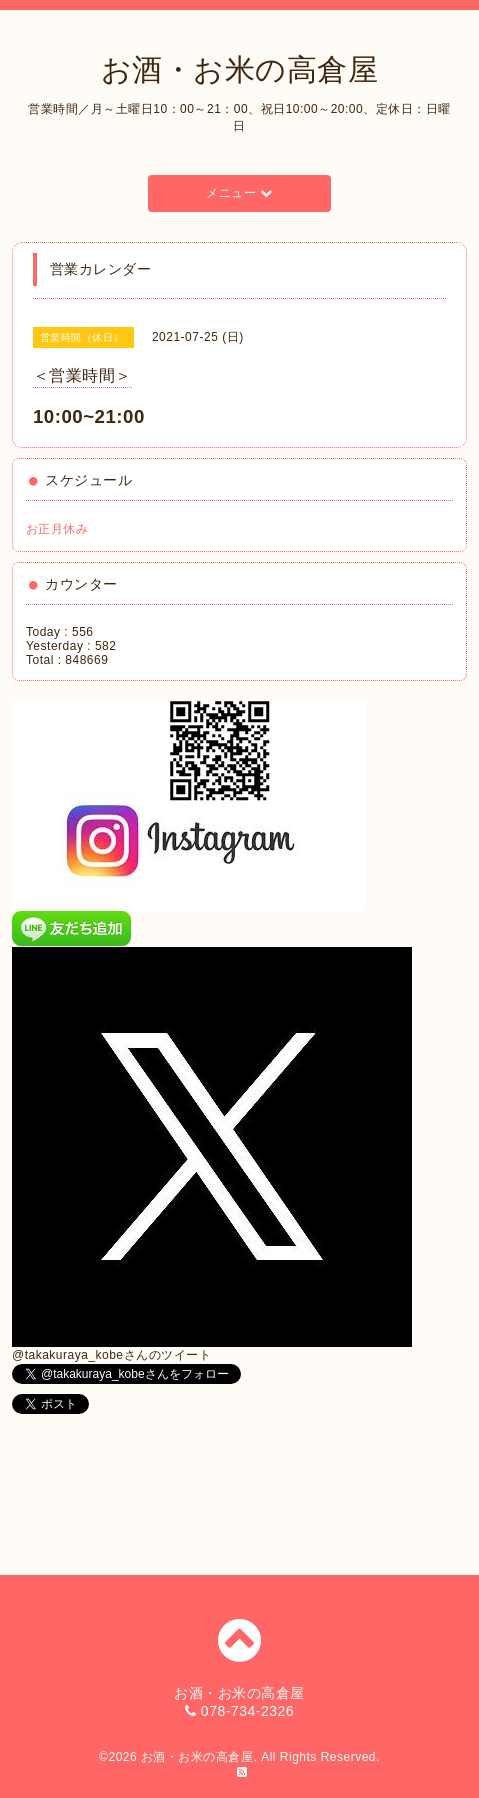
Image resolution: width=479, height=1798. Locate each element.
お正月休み (57, 529)
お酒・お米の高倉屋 (240, 69)
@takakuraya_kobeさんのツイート (111, 1355)
